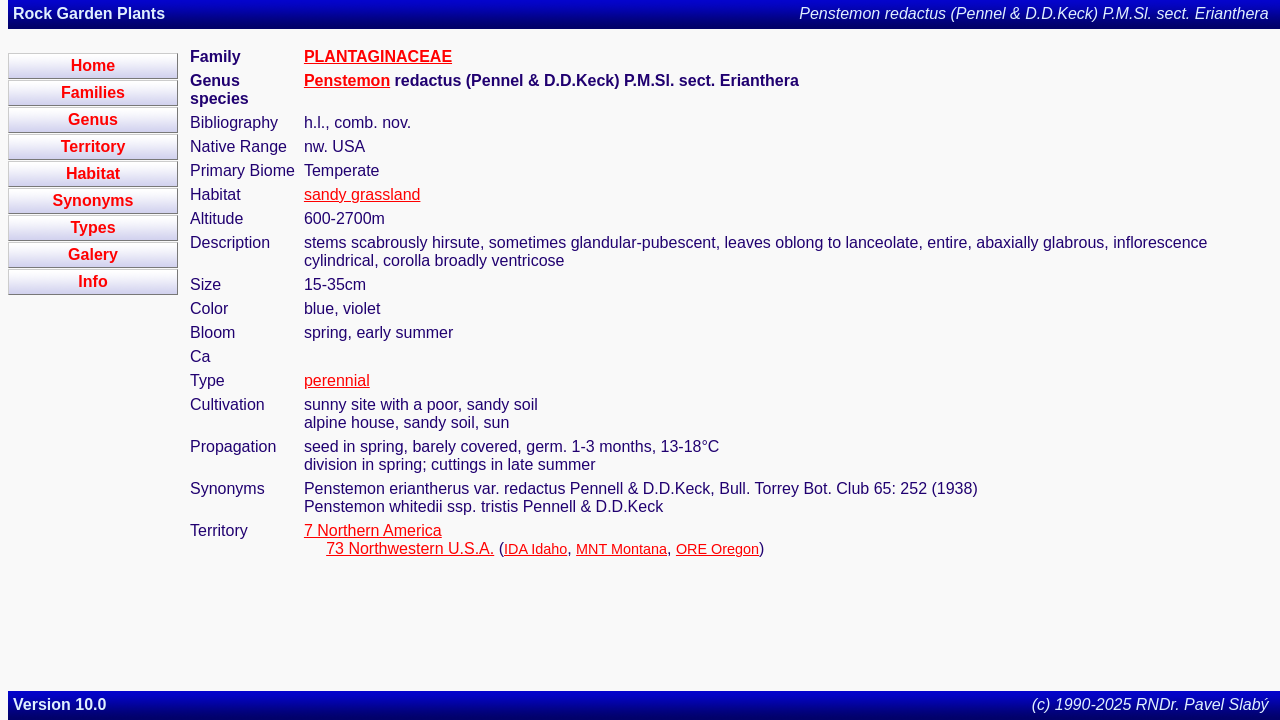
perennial (337, 380)
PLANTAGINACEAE (378, 56)
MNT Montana (621, 549)
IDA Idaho (535, 549)
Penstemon (347, 80)
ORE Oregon (717, 549)
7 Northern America (373, 530)
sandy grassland (362, 194)
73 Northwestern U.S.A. (410, 548)
